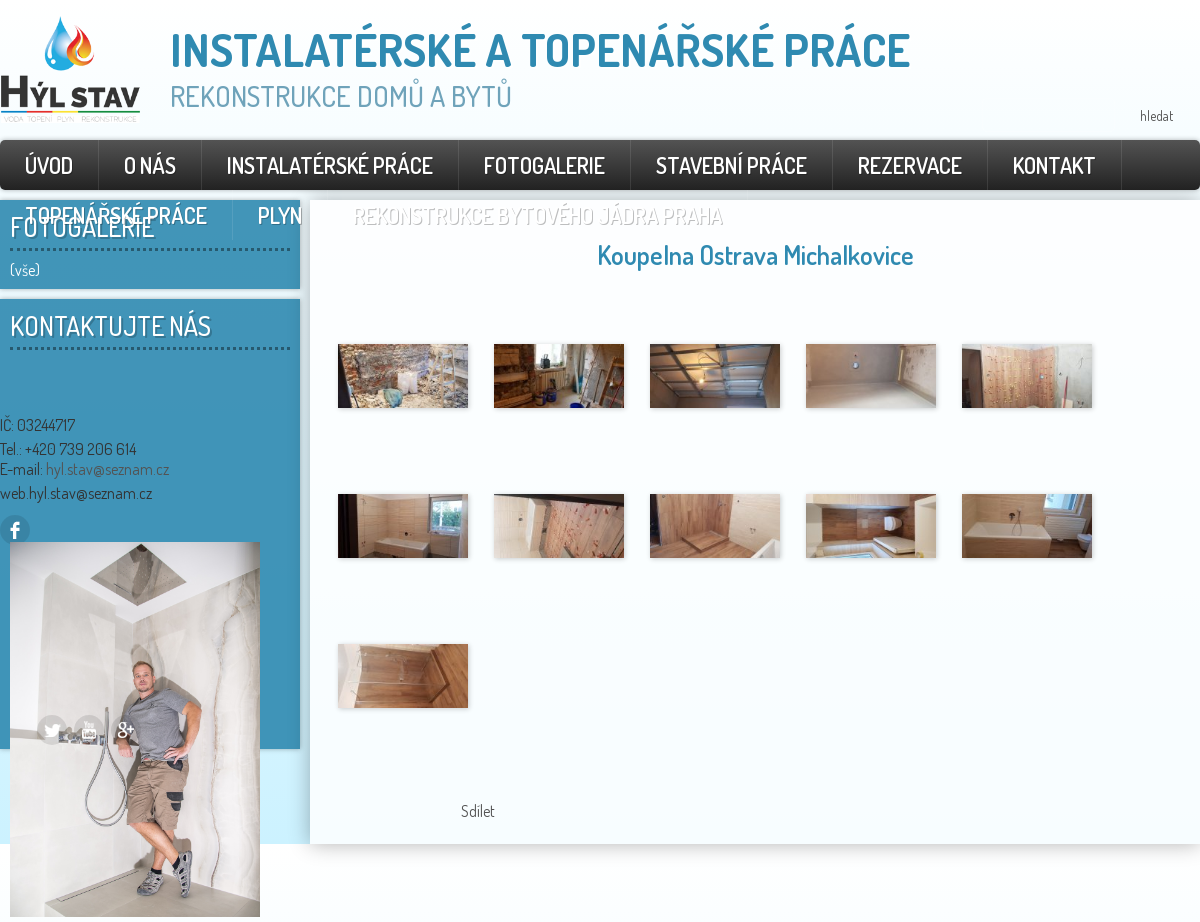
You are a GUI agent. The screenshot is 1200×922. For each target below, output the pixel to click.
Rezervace (910, 165)
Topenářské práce (116, 215)
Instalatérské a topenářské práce (540, 49)
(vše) (25, 270)
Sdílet (478, 811)
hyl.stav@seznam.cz (107, 469)
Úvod (49, 165)
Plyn (280, 215)
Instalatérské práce (330, 165)
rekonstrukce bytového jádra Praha (537, 215)
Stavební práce (731, 165)
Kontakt (1054, 165)
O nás (150, 165)
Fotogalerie (544, 165)
